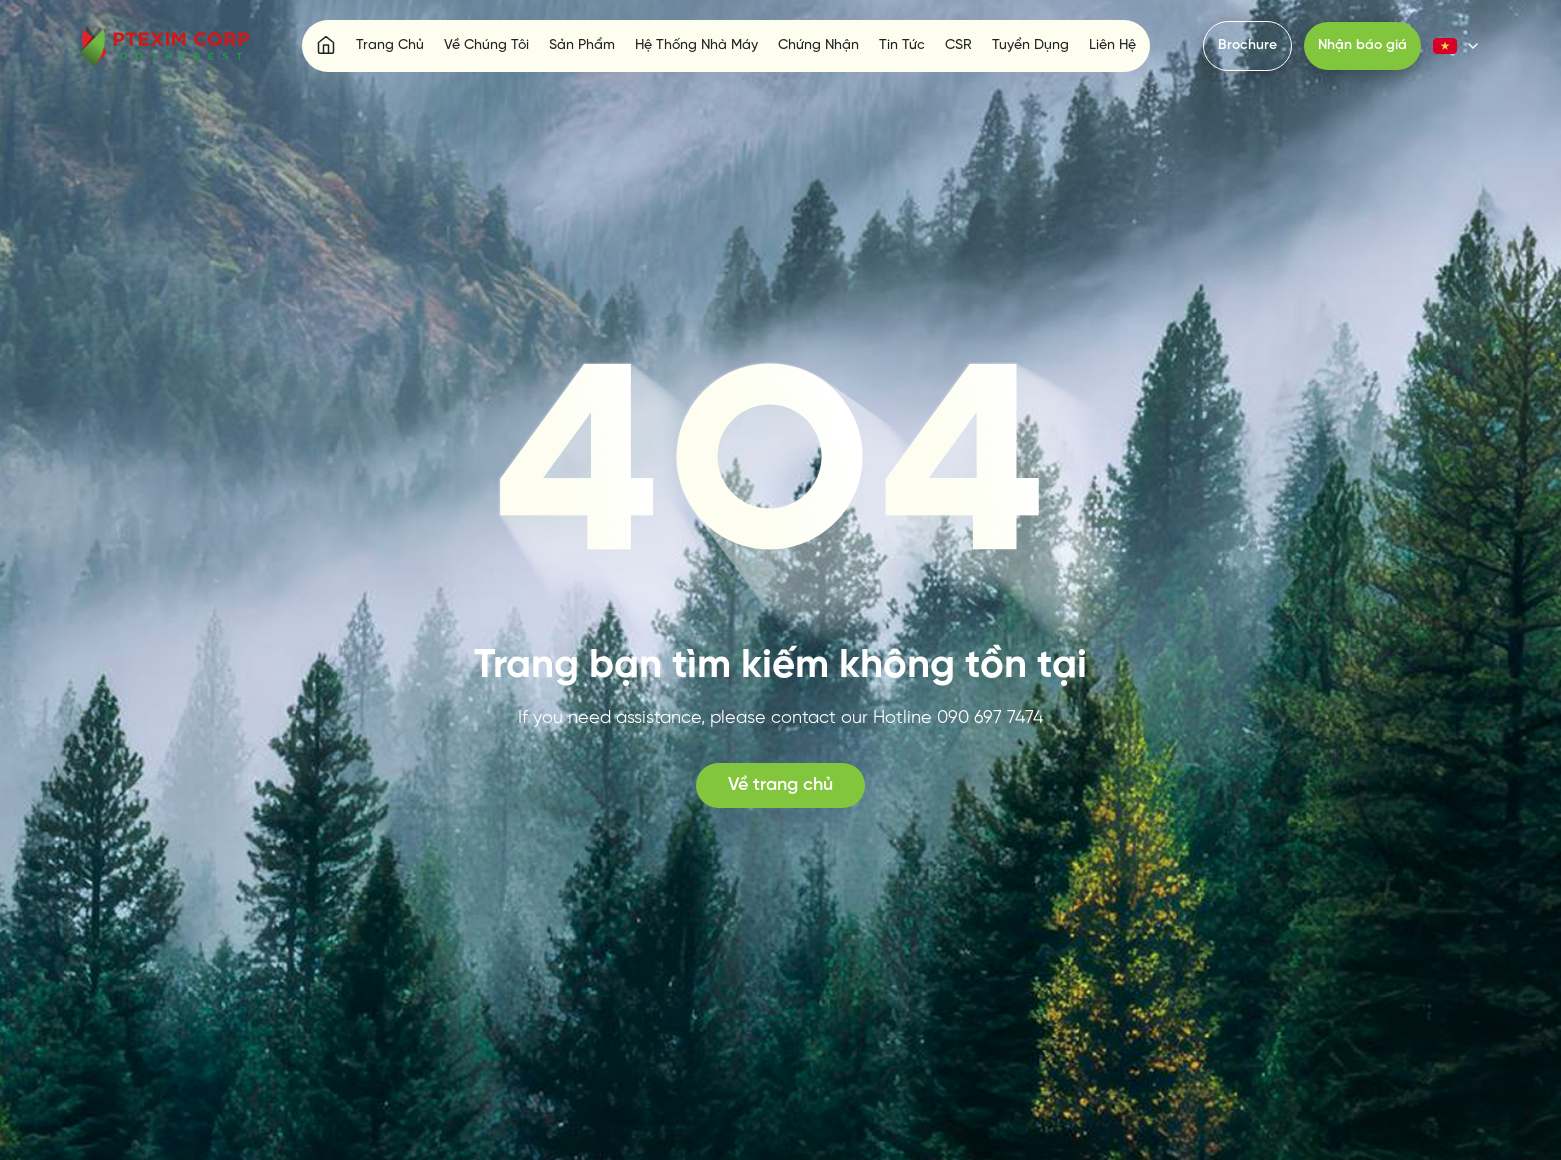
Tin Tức (902, 45)
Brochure (1247, 45)
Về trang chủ (780, 785)
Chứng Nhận (818, 45)
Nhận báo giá (1362, 45)
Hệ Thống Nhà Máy (696, 45)
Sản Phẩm (582, 45)
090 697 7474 (990, 718)
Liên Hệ (1112, 45)
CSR (958, 45)
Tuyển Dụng (1030, 45)
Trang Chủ (390, 45)
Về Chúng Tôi (486, 45)
